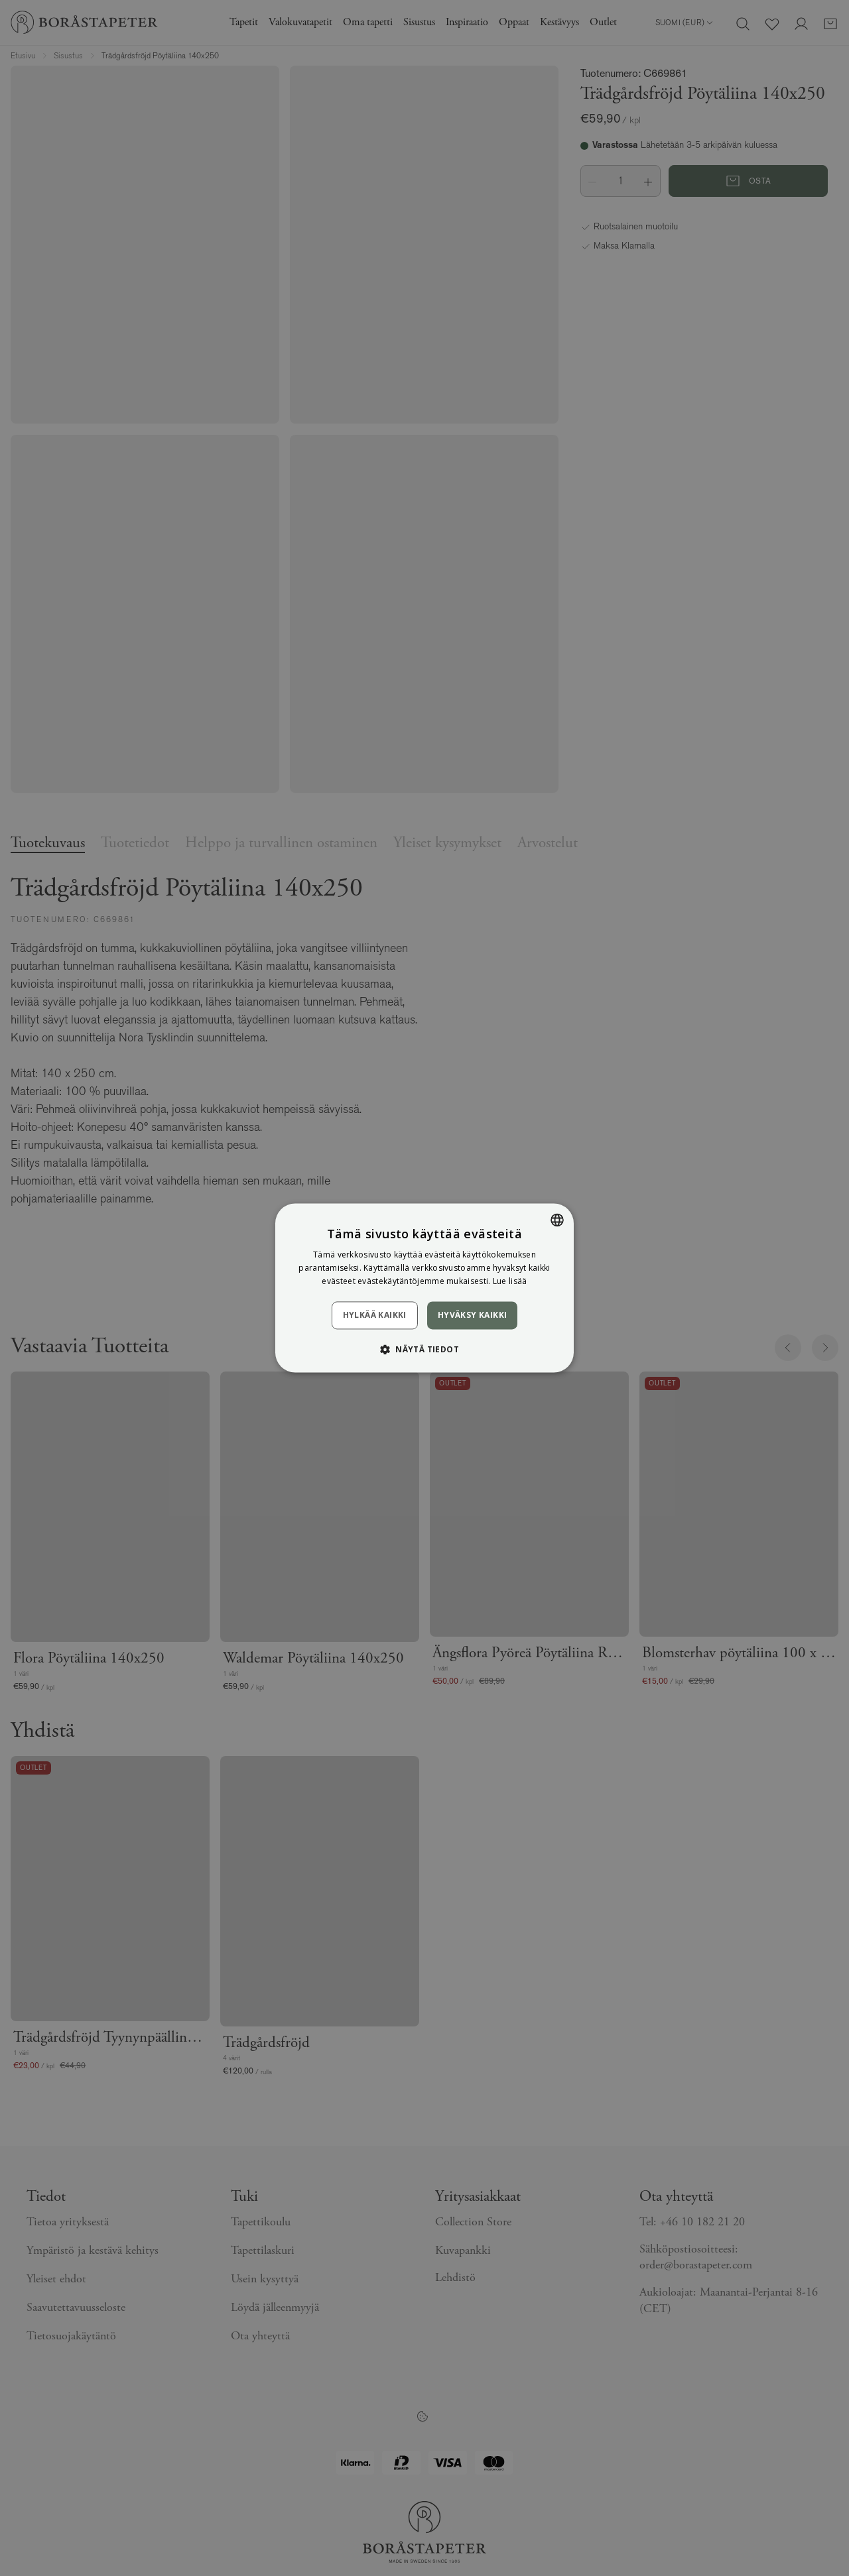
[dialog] (424, 1288)
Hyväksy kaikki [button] (472, 1314)
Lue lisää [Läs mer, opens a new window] (510, 1281)
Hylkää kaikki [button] (375, 1314)
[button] (424, 1349)
